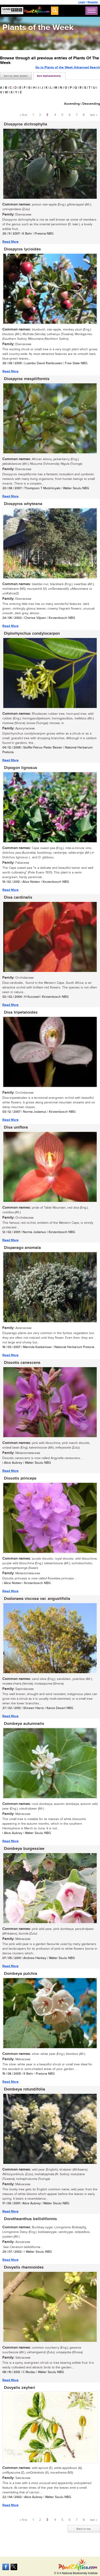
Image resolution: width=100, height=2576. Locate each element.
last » (93, 115)
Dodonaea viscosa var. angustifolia (37, 1598)
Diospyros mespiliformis (27, 378)
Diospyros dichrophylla (25, 124)
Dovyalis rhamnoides (24, 2267)
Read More (10, 242)
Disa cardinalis (18, 897)
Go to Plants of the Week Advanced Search (67, 67)
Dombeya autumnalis (24, 1723)
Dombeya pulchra (20, 1973)
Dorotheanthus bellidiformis (30, 2219)
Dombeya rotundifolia (24, 2089)
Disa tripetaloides (21, 1012)
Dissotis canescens (22, 1362)
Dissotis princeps (20, 1478)
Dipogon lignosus (20, 767)
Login (81, 2)
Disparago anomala (22, 1247)
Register (92, 2)
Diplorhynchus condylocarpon (32, 633)
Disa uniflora (16, 1127)
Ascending (72, 104)
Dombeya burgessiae (24, 1848)
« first (23, 115)
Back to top (84, 2528)
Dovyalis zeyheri (19, 2387)
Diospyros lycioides (22, 249)
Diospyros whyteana (23, 503)
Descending (91, 104)
